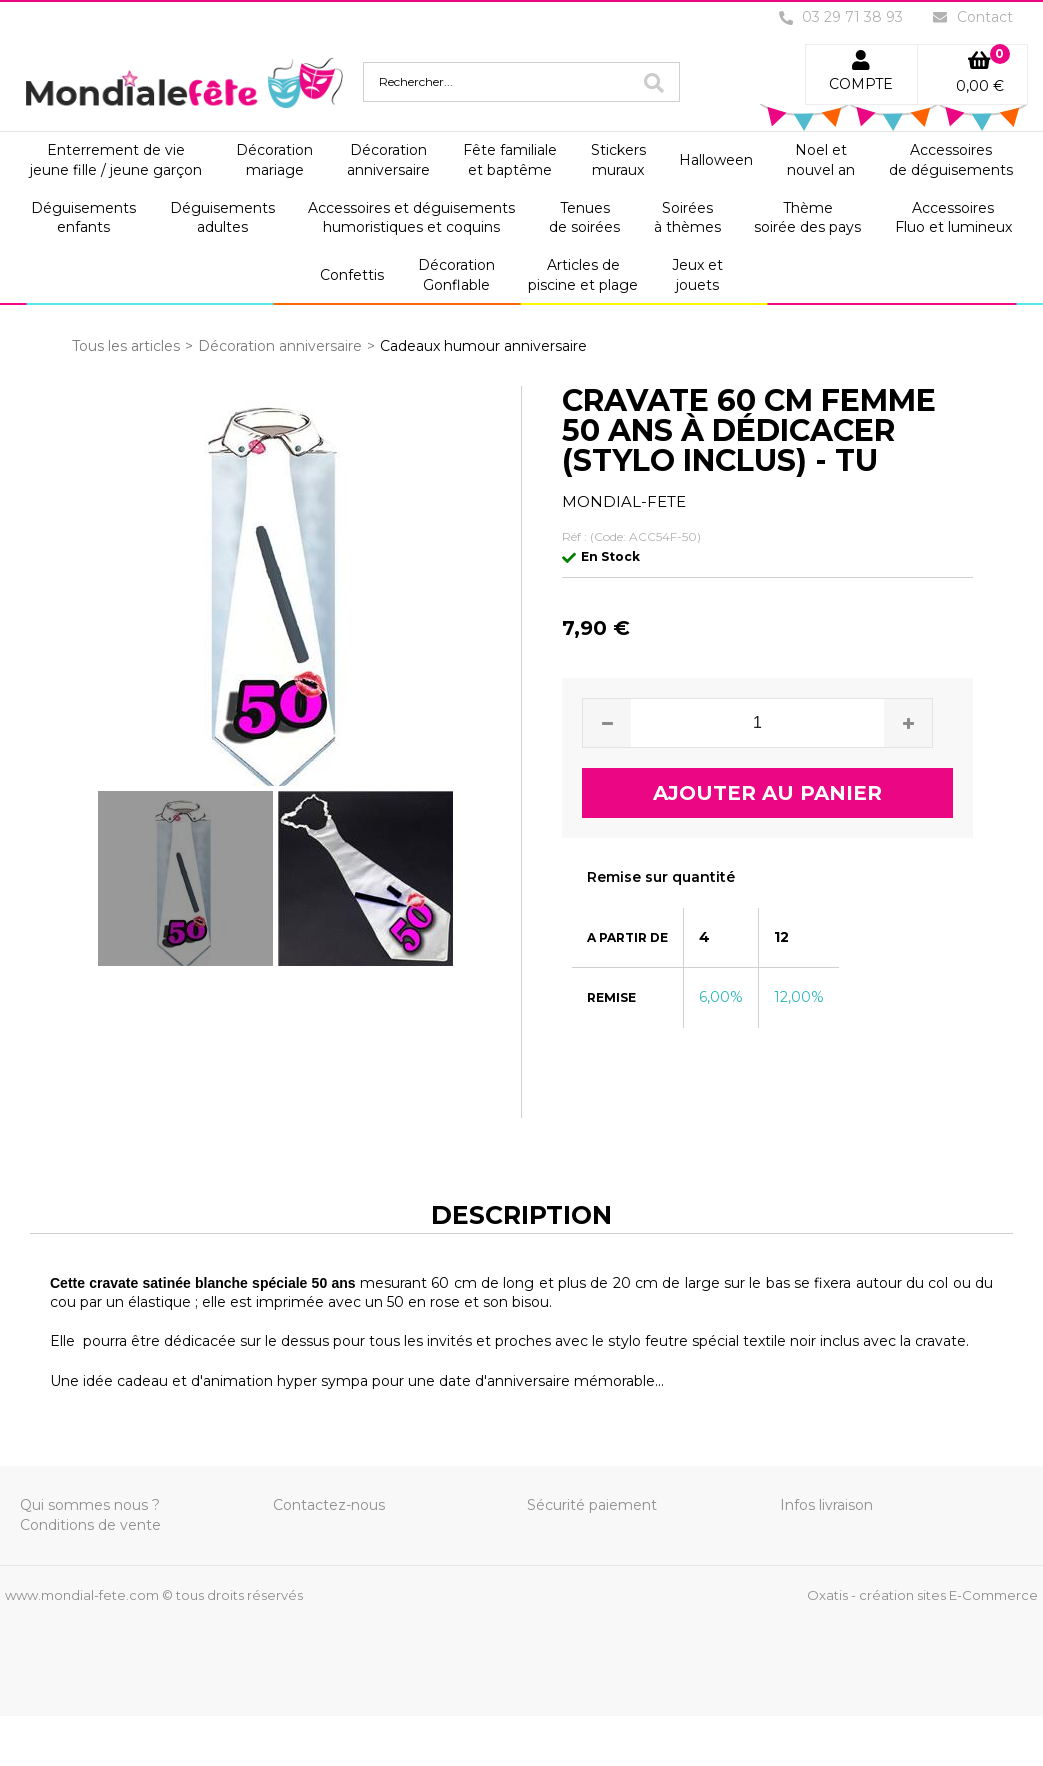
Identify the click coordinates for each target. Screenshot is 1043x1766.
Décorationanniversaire (388, 160)
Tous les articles (126, 346)
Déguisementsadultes (222, 218)
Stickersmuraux (618, 160)
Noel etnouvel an (821, 160)
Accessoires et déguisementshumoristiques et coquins (411, 218)
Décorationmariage (274, 160)
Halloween (716, 160)
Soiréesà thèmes (687, 218)
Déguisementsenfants (83, 218)
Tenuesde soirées (584, 218)
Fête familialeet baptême (510, 160)
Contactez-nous (329, 1505)
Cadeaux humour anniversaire (483, 346)
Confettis (352, 275)
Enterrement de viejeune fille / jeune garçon (116, 160)
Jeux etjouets (697, 275)
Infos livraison (826, 1505)
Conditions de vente (90, 1525)
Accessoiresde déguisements (951, 160)
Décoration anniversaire (280, 346)
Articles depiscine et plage (583, 275)
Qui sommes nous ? (90, 1505)
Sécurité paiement (592, 1505)
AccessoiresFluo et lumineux (953, 218)
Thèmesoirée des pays (807, 218)
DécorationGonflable (456, 275)
